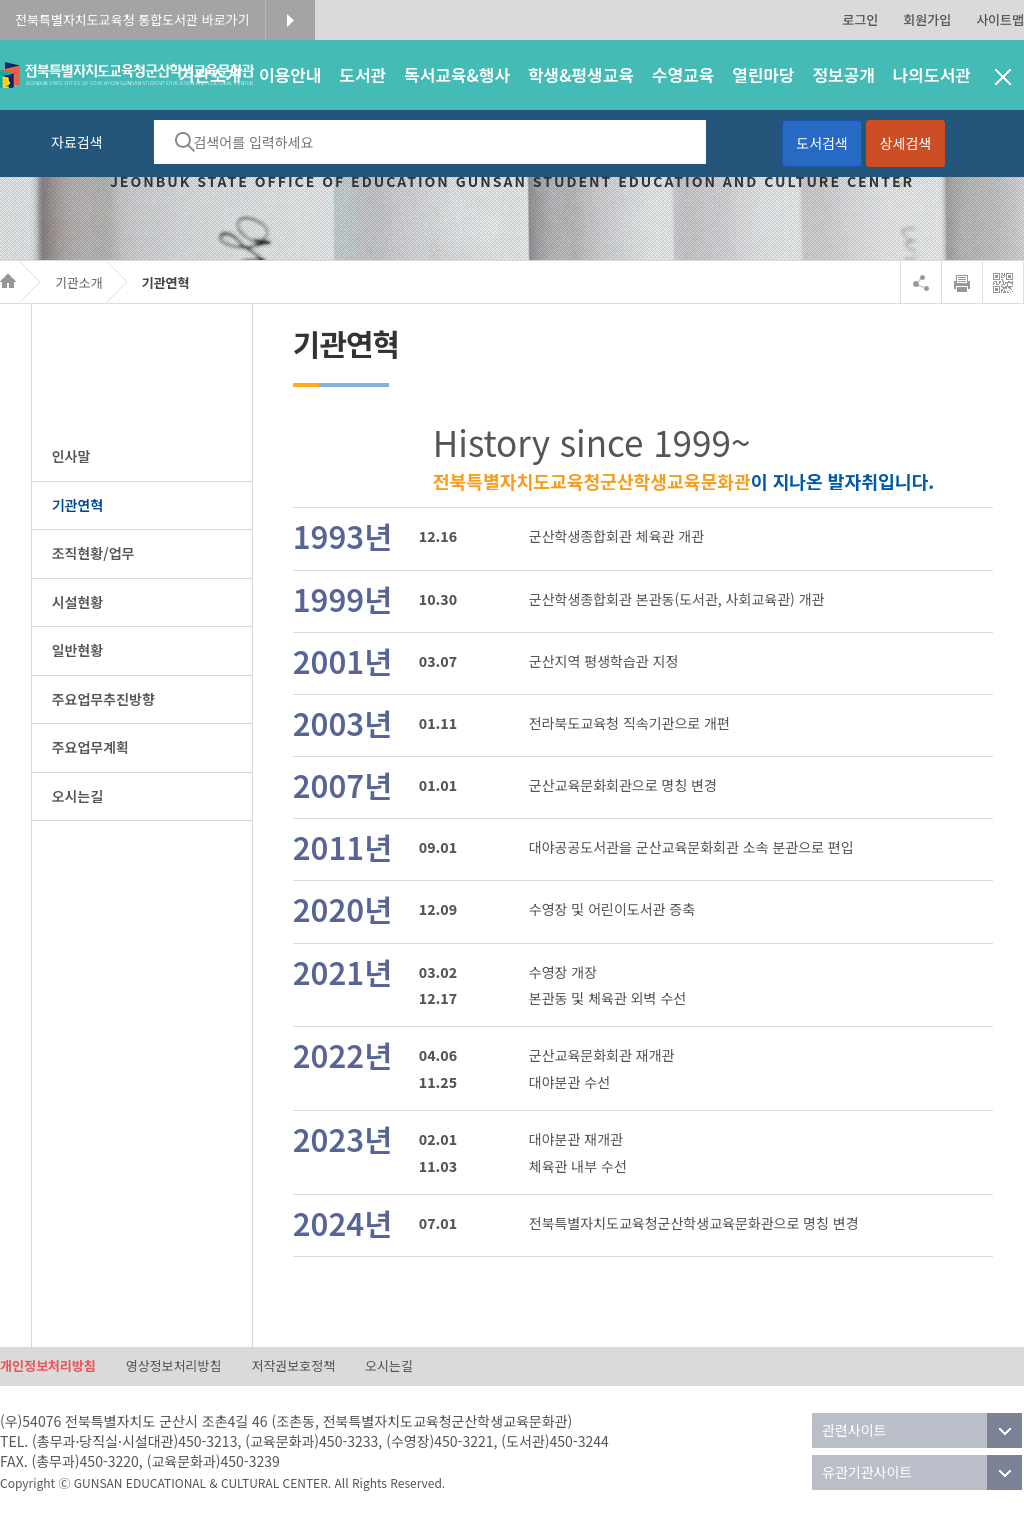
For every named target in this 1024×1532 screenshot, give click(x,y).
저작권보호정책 (293, 1366)
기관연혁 (166, 282)
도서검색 (822, 143)
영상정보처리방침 (174, 1366)
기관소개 (79, 282)
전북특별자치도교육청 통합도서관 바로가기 (132, 19)
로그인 (860, 19)
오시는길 (389, 1366)
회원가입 (927, 19)
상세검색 (906, 143)
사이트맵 (1000, 19)
